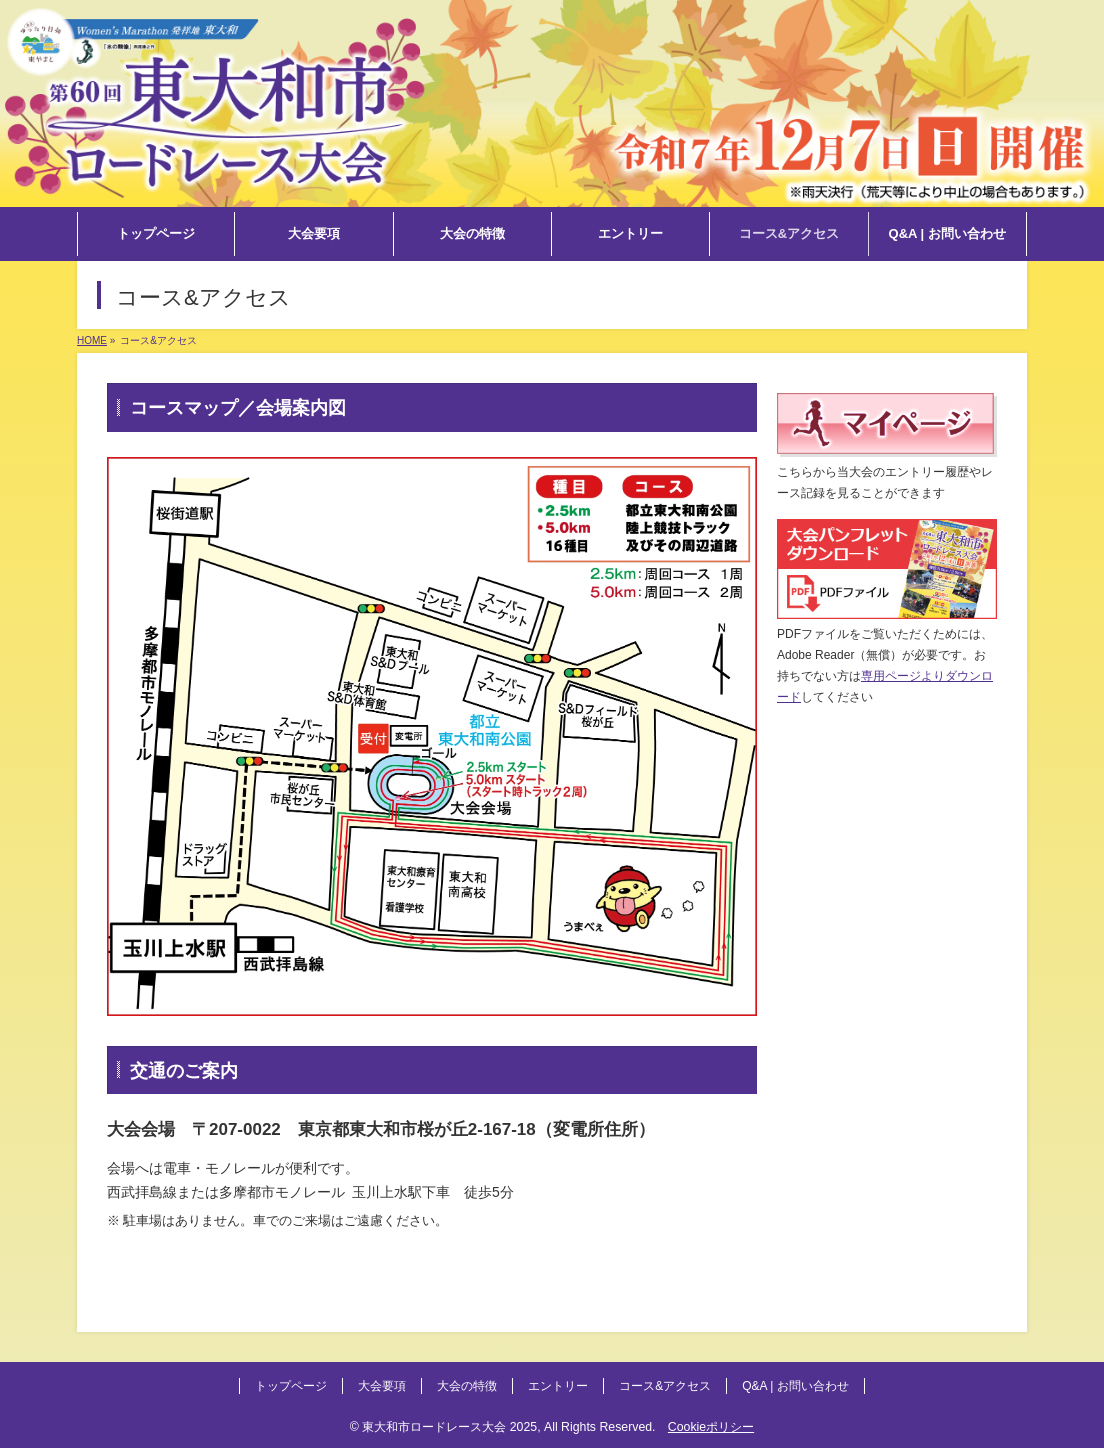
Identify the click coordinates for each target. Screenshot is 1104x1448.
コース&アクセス (665, 1386)
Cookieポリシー (711, 1427)
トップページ (291, 1386)
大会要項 (382, 1386)
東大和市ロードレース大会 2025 (449, 1427)
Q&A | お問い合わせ (795, 1386)
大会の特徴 (467, 1386)
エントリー (558, 1386)
